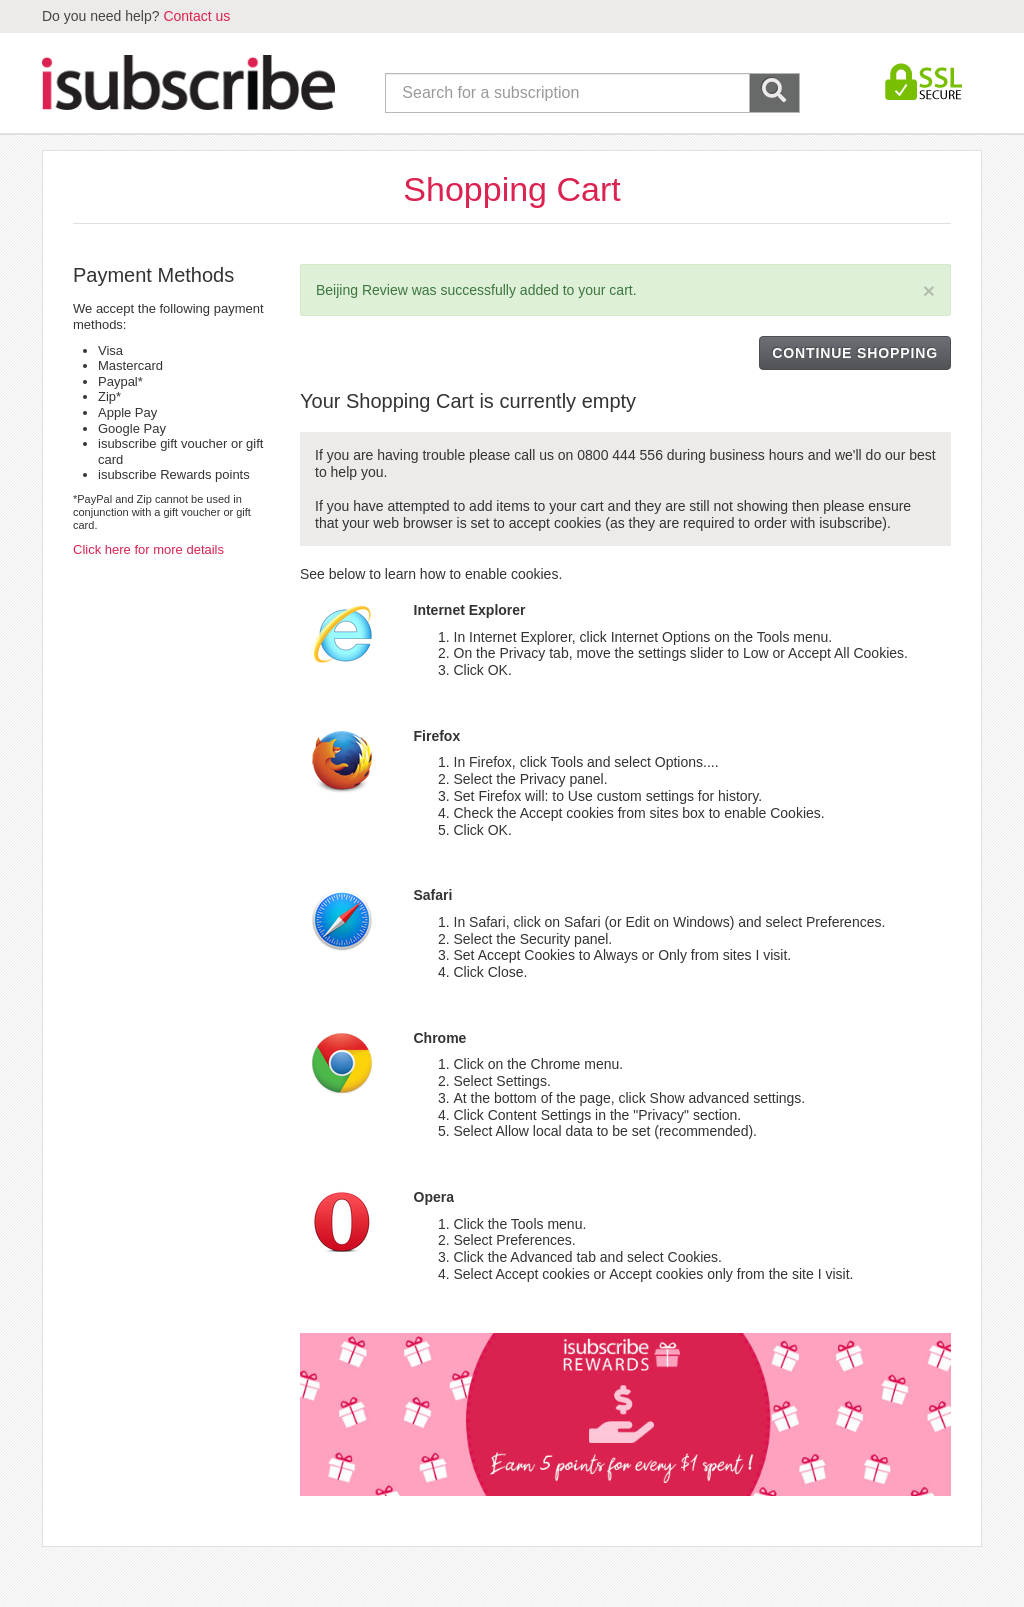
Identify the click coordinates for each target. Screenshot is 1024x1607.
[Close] (929, 290)
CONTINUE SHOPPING (855, 353)
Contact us (196, 16)
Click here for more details (148, 549)
